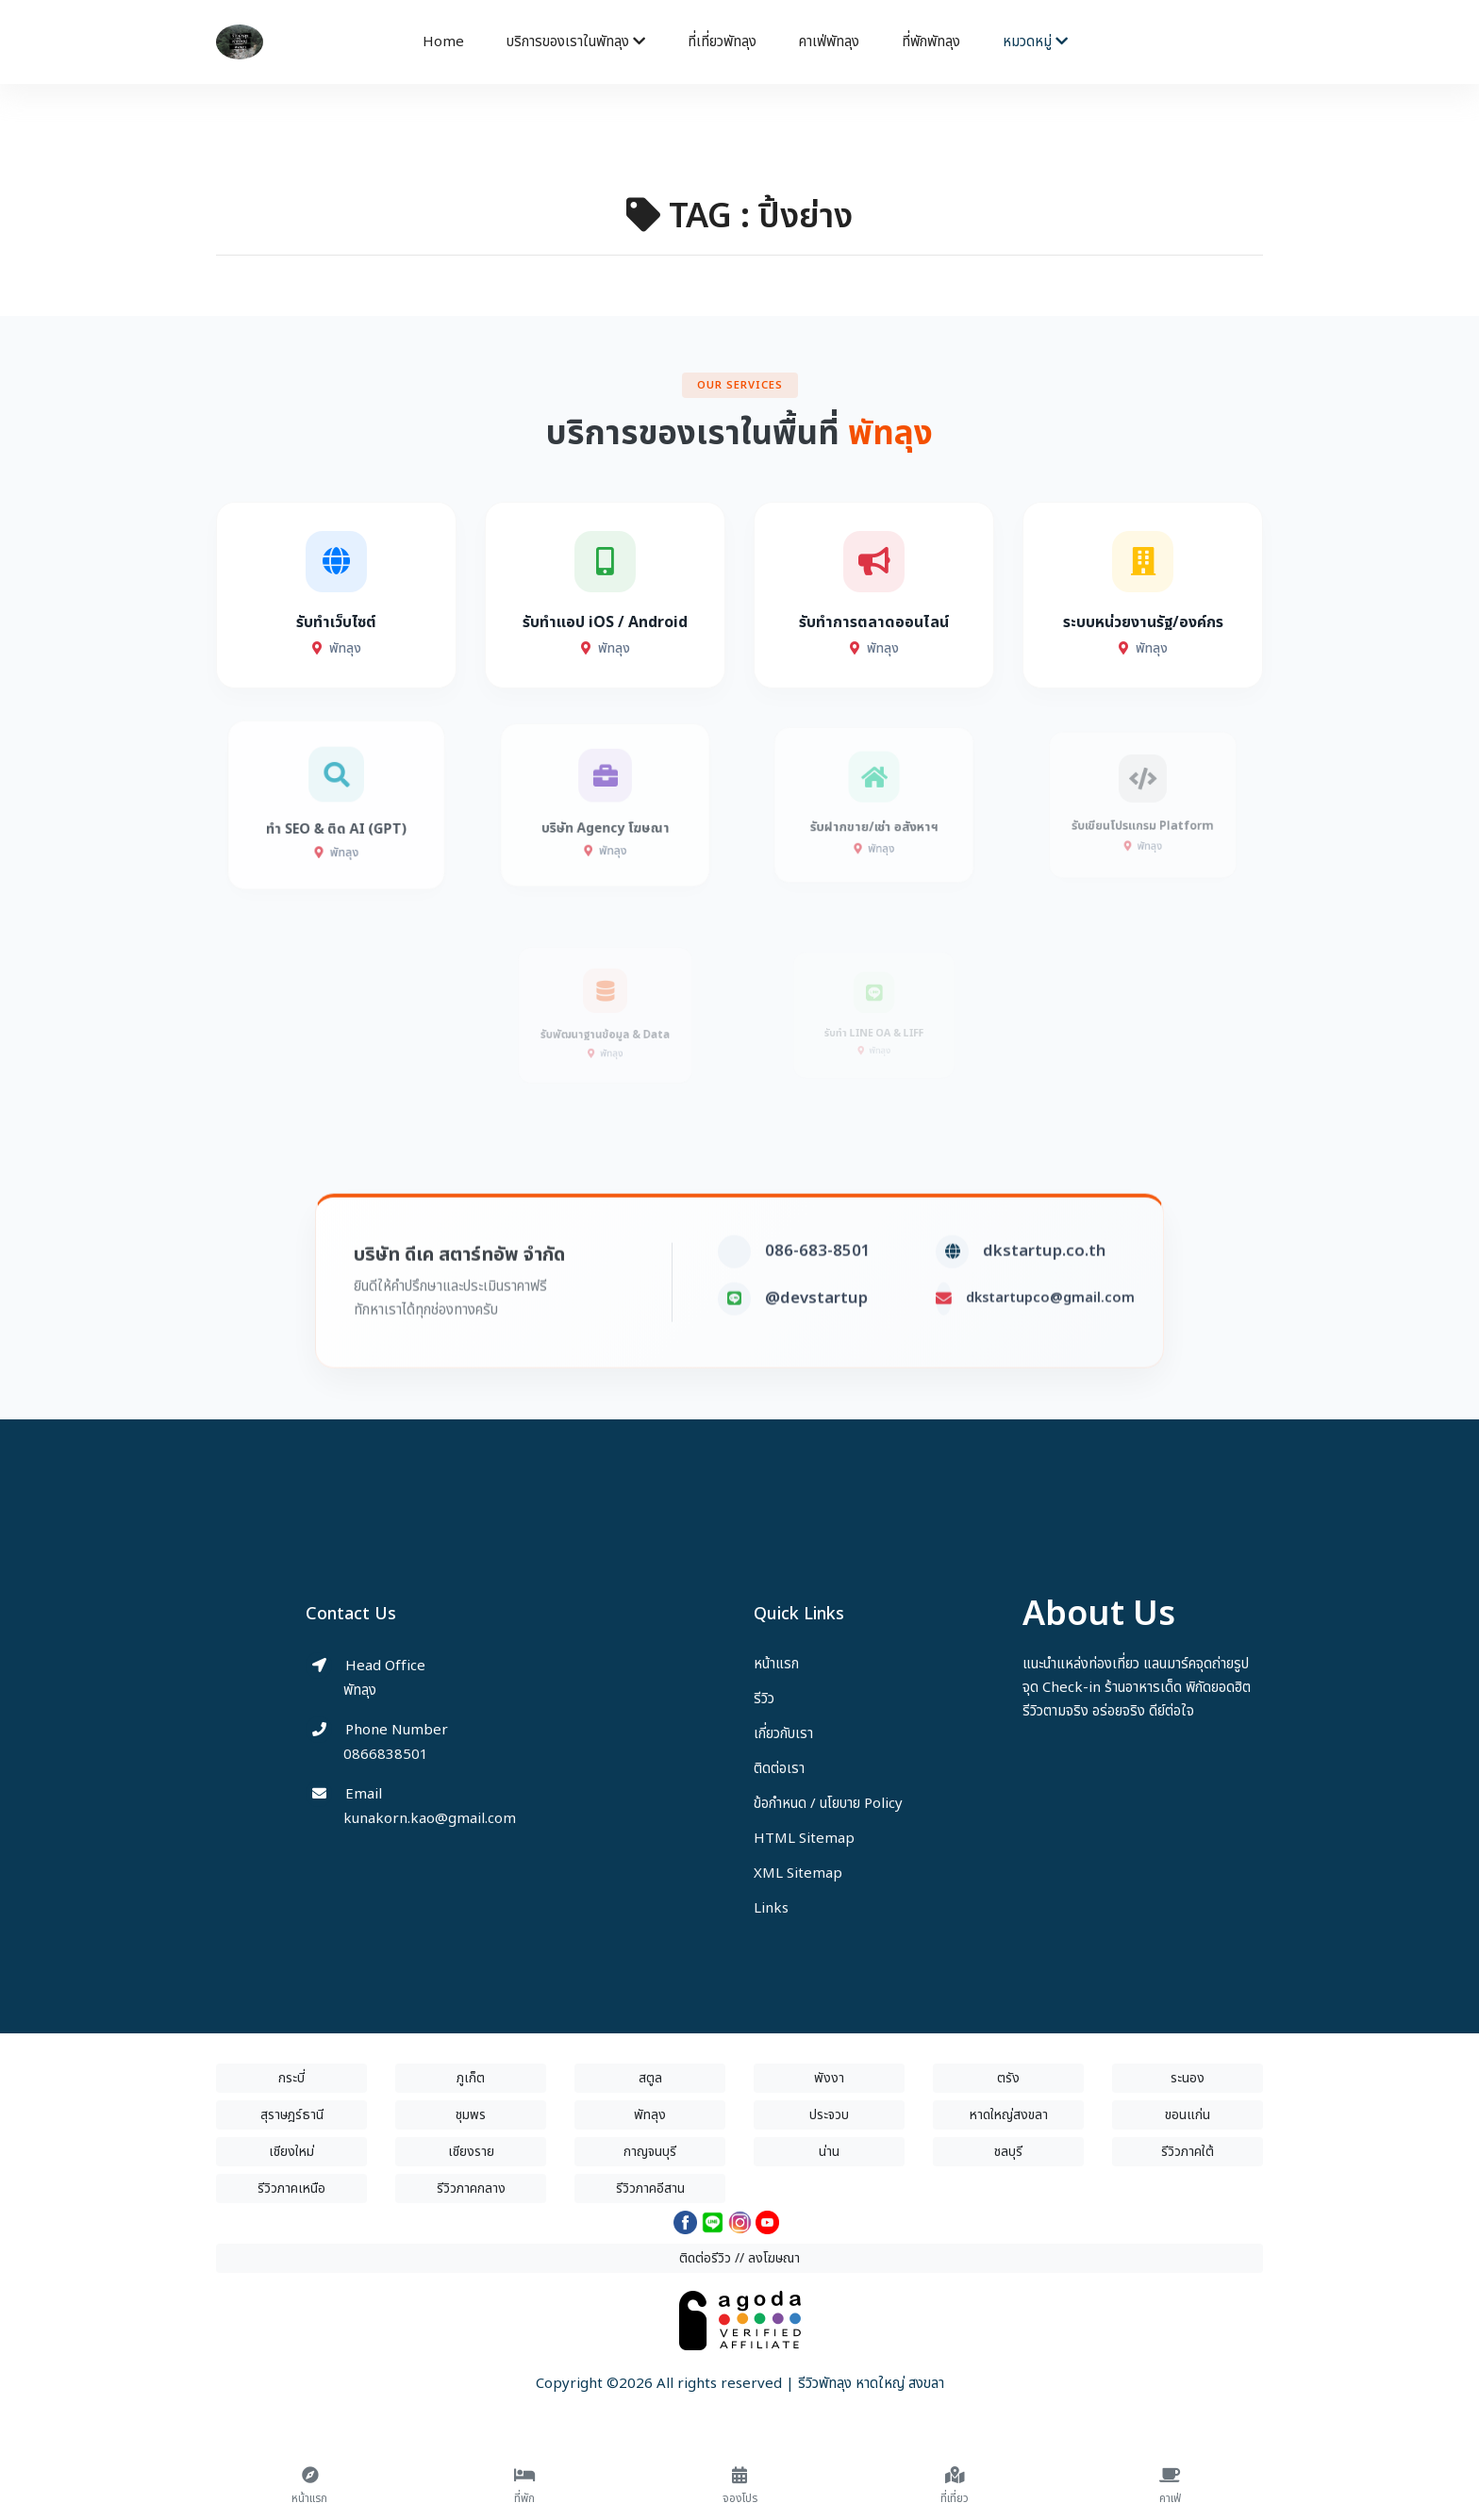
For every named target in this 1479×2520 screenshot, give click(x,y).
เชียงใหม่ (291, 2152)
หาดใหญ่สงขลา (1009, 2115)
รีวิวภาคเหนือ (291, 2188)
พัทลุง (650, 2115)
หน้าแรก (776, 1664)
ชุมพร (471, 2115)
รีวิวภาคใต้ (1187, 2152)
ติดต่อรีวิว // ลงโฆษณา (739, 2258)
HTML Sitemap (804, 1838)
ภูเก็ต (471, 2078)
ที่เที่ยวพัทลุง (722, 42)
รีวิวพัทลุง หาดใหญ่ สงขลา (871, 2384)
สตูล (650, 2078)
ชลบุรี (1008, 2152)
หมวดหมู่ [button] (1035, 42)
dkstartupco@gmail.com (1050, 1341)
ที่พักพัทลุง (931, 42)
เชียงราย (471, 2152)
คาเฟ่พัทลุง (829, 42)
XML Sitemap (798, 1873)
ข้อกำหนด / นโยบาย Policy (828, 1804)
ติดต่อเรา (779, 1769)
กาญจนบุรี (649, 2152)
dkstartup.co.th (1044, 1294)
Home (443, 42)
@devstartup (816, 1341)
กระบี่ (291, 2078)
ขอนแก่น (1187, 2115)
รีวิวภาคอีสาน (650, 2188)
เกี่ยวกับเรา (783, 1734)
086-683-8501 (818, 1294)
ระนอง (1188, 2078)
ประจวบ (829, 2115)
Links (771, 1908)
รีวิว (764, 1699)
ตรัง (1008, 2078)
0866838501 (385, 1755)
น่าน (829, 2152)
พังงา (829, 2078)
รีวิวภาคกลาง (471, 2188)
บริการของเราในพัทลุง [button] (576, 42)
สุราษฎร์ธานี (292, 2115)
